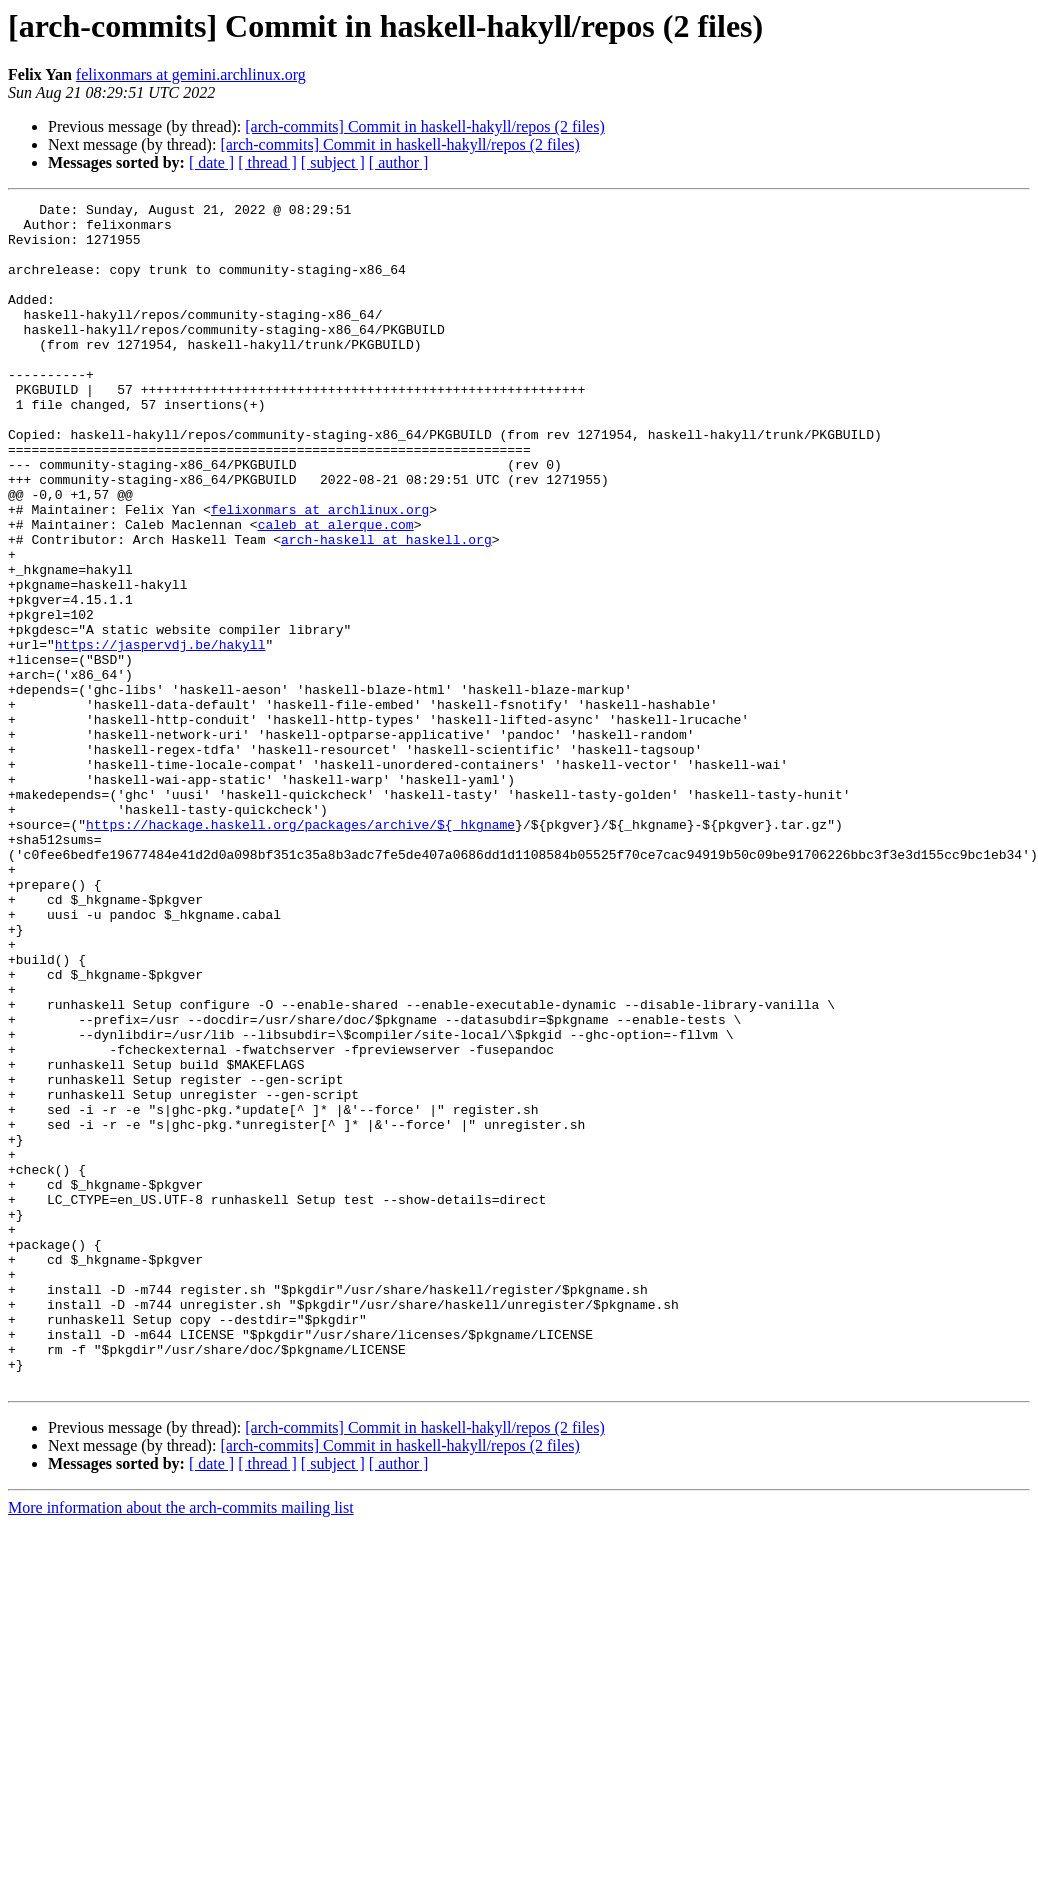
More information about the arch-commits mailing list (181, 1744)
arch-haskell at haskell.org (386, 608)
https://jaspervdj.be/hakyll (160, 734)
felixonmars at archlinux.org (320, 572)
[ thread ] (267, 162)
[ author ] (399, 162)
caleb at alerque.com (336, 590)
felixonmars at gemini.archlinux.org (191, 74)
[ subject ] (333, 162)
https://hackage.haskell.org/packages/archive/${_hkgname (300, 950)
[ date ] (211, 162)
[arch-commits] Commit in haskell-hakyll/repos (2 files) (424, 126)
